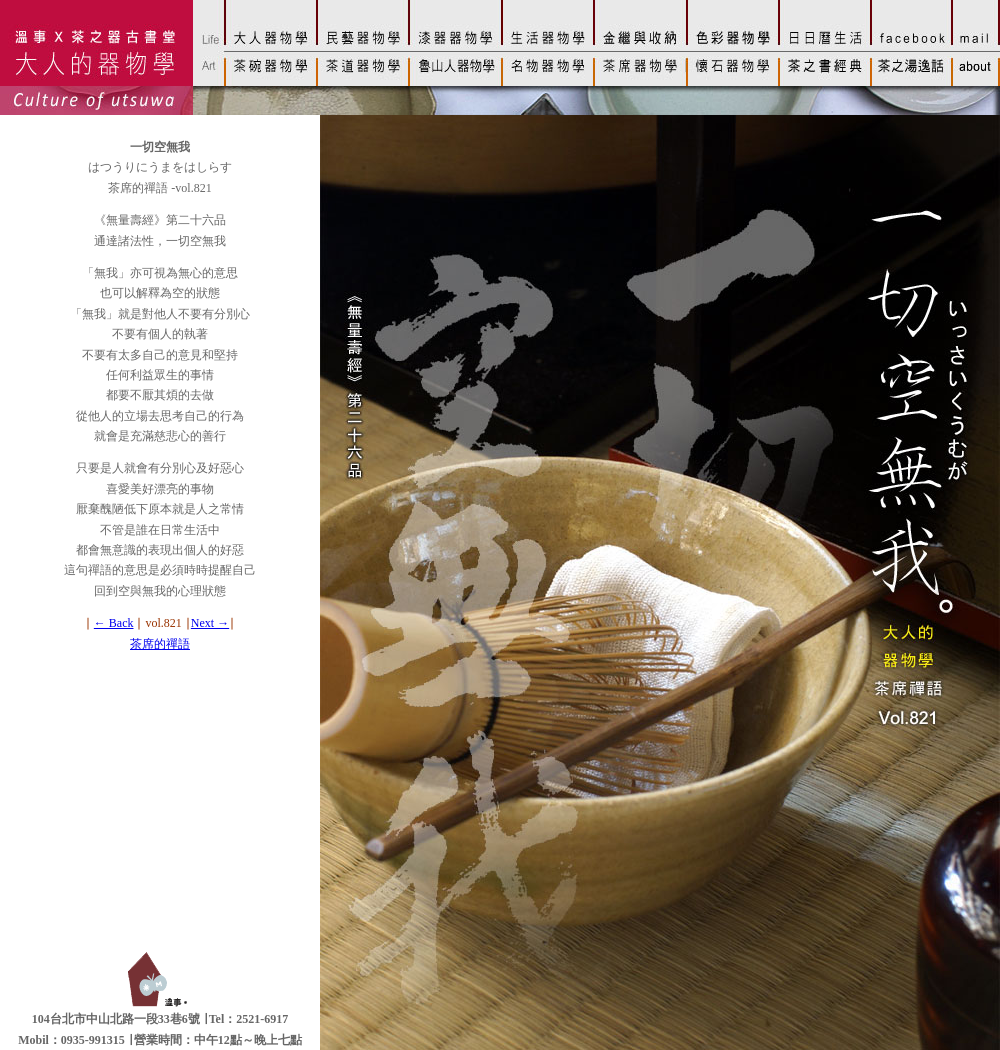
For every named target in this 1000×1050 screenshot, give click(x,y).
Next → (210, 623)
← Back (114, 623)
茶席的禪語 (160, 644)
